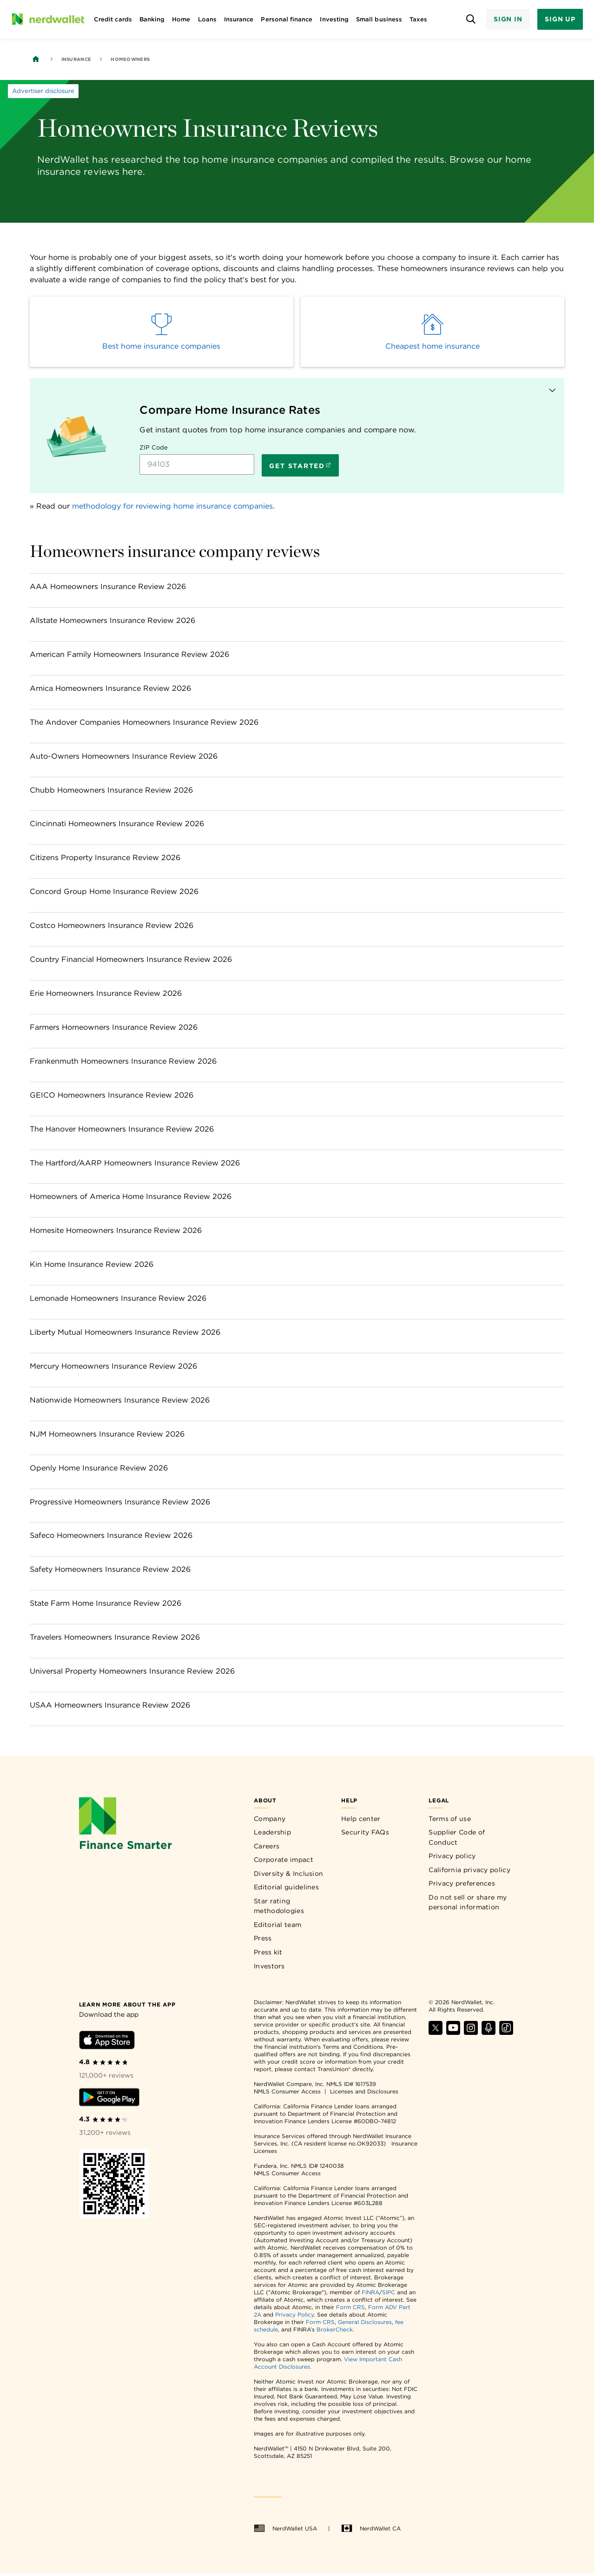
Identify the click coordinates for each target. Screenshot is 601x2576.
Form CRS (350, 2307)
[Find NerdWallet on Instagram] (471, 2032)
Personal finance (286, 19)
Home (181, 19)
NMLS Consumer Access (287, 2091)
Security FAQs (365, 1832)
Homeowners (130, 59)
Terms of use (450, 1818)
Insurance (239, 19)
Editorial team (277, 1924)
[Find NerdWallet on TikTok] (506, 2032)
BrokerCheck (335, 2329)
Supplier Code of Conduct (457, 1837)
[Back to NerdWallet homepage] (36, 59)
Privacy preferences (462, 1883)
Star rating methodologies (279, 1906)
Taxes (418, 19)
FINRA (370, 2292)
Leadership (272, 1832)
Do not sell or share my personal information (468, 1902)
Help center (360, 1818)
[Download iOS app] (107, 2042)
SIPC (388, 2292)
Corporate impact (283, 1859)
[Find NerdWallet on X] (435, 2032)
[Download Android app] (109, 2099)
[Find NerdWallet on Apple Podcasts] (488, 2032)
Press (263, 1938)
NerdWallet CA (371, 2528)
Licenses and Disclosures (364, 2091)
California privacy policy (469, 1870)
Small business (379, 19)
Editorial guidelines (286, 1887)
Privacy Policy (294, 2314)
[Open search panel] (471, 19)
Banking (152, 19)
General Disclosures (365, 2321)
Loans (207, 19)
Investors (269, 1966)
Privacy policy (452, 1856)
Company (269, 1818)
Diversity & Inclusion (288, 1873)
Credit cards (113, 19)
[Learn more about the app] (127, 2004)
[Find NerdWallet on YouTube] (453, 2032)
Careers (266, 1846)
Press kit (268, 1952)
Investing (334, 19)
